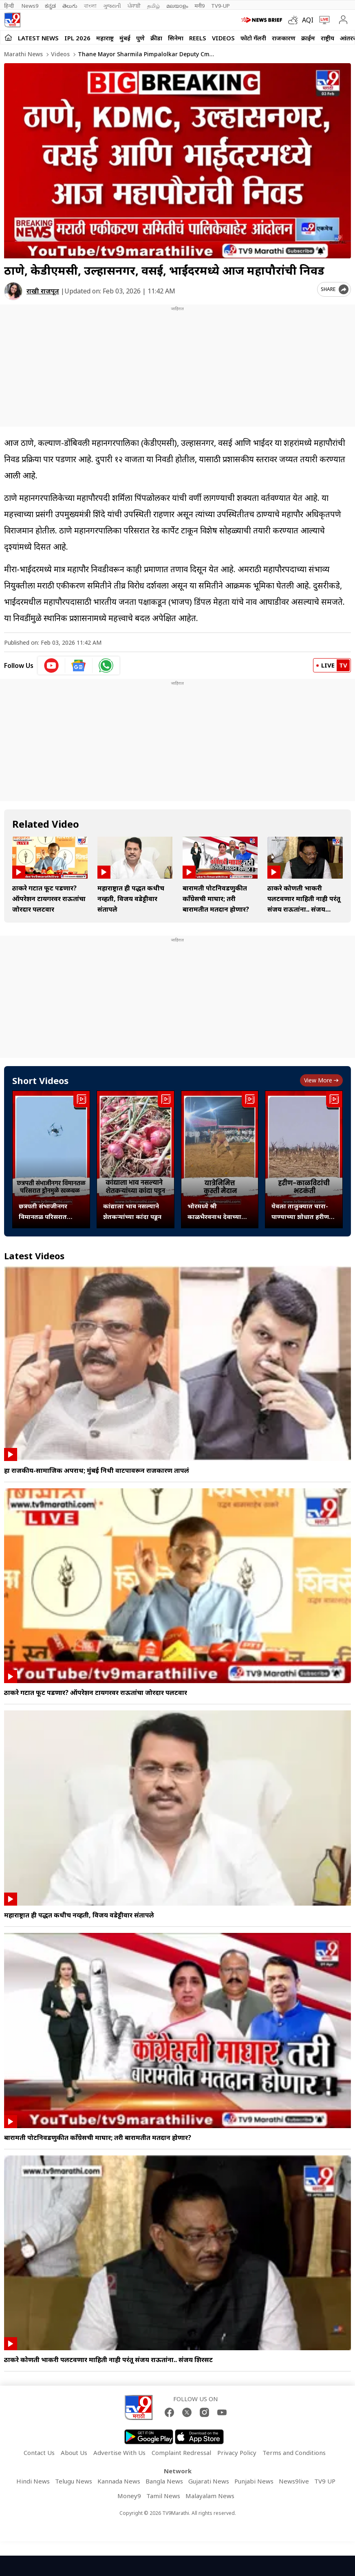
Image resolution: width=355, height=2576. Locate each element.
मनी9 (199, 5)
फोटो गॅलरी (253, 38)
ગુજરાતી (112, 5)
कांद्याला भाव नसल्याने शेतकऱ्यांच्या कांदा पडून (132, 1211)
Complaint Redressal (181, 2452)
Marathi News (23, 54)
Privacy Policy (236, 2452)
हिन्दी (9, 5)
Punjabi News (253, 2481)
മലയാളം (177, 5)
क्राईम (308, 38)
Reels (197, 38)
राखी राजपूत (42, 291)
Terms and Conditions (294, 2452)
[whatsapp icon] (106, 665)
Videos (223, 38)
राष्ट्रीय (327, 38)
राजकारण (283, 38)
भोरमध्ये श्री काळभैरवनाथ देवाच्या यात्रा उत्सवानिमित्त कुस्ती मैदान (218, 1212)
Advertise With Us (119, 2452)
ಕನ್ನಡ (50, 5)
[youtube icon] (51, 665)
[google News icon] (79, 665)
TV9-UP (220, 5)
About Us (74, 2452)
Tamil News (163, 2496)
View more (321, 1080)
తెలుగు (69, 5)
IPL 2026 (77, 38)
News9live (294, 2481)
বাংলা (90, 5)
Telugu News (73, 2481)
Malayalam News (209, 2496)
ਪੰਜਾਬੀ (134, 5)
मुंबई (124, 38)
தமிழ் (153, 5)
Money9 (129, 2496)
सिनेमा (175, 38)
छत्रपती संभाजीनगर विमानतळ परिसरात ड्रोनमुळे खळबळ (43, 1212)
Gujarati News (208, 2481)
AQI (307, 19)
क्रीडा (156, 38)
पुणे (140, 38)
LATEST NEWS (38, 38)
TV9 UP (324, 2481)
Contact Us (39, 2452)
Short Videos (40, 1080)
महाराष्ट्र (105, 38)
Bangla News (164, 2481)
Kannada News (118, 2481)
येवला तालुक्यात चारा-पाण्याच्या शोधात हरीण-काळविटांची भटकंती (301, 1212)
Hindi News (33, 2481)
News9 (30, 5)
